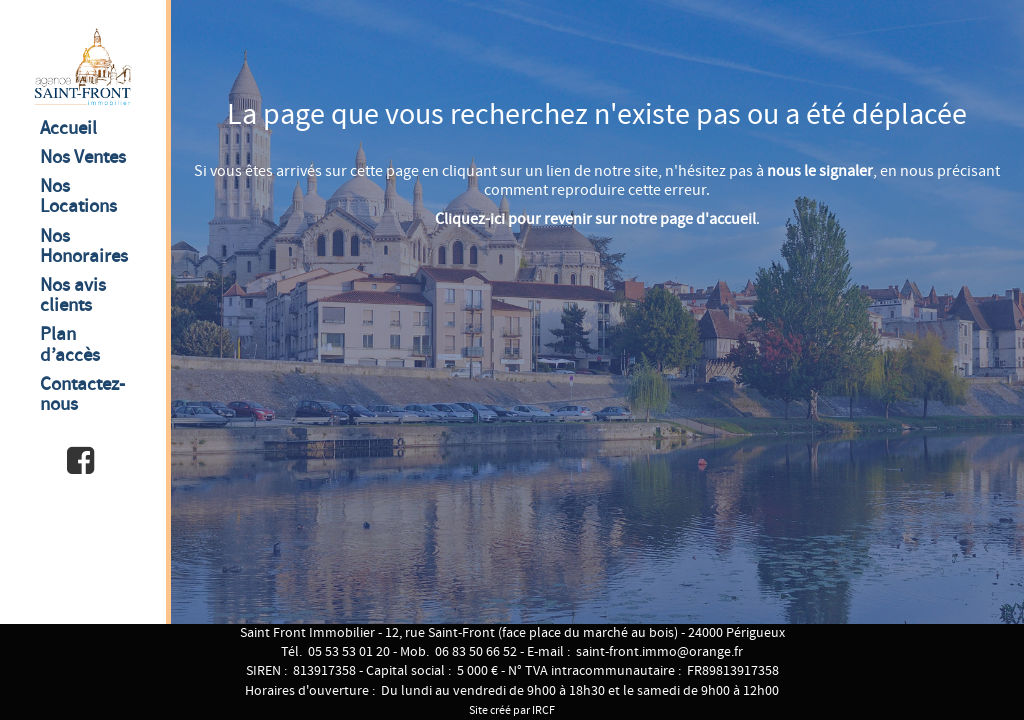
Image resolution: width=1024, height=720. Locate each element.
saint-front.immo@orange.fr (659, 652)
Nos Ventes (83, 157)
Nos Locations (78, 196)
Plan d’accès (70, 344)
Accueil (68, 128)
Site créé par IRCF (512, 710)
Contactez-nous (82, 394)
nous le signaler (820, 171)
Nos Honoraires (84, 246)
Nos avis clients (73, 295)
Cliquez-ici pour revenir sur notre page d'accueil (595, 219)
